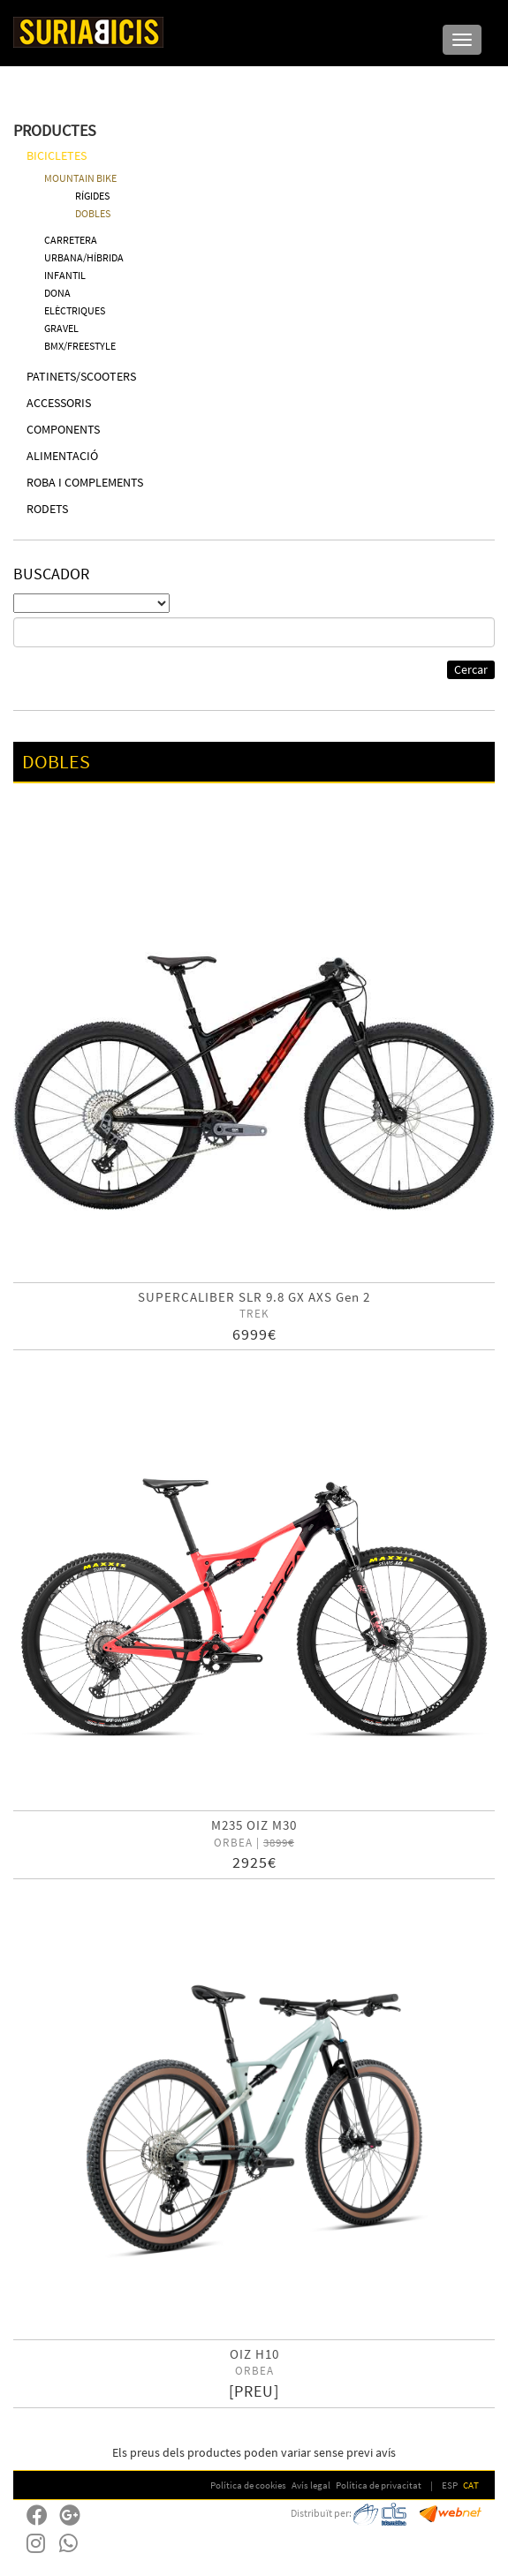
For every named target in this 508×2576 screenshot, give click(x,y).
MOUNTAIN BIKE (80, 178)
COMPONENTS (63, 429)
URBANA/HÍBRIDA (84, 257)
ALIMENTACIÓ (62, 456)
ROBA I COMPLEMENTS (85, 482)
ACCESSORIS (59, 403)
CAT (471, 2485)
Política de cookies (248, 2485)
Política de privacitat (378, 2485)
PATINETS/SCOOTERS (81, 376)
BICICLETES (57, 155)
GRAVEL (61, 328)
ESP (450, 2485)
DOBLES (92, 213)
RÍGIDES (92, 195)
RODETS (47, 509)
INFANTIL (65, 275)
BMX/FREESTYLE (80, 345)
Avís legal (311, 2485)
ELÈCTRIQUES (74, 310)
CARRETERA (70, 239)
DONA (57, 292)
